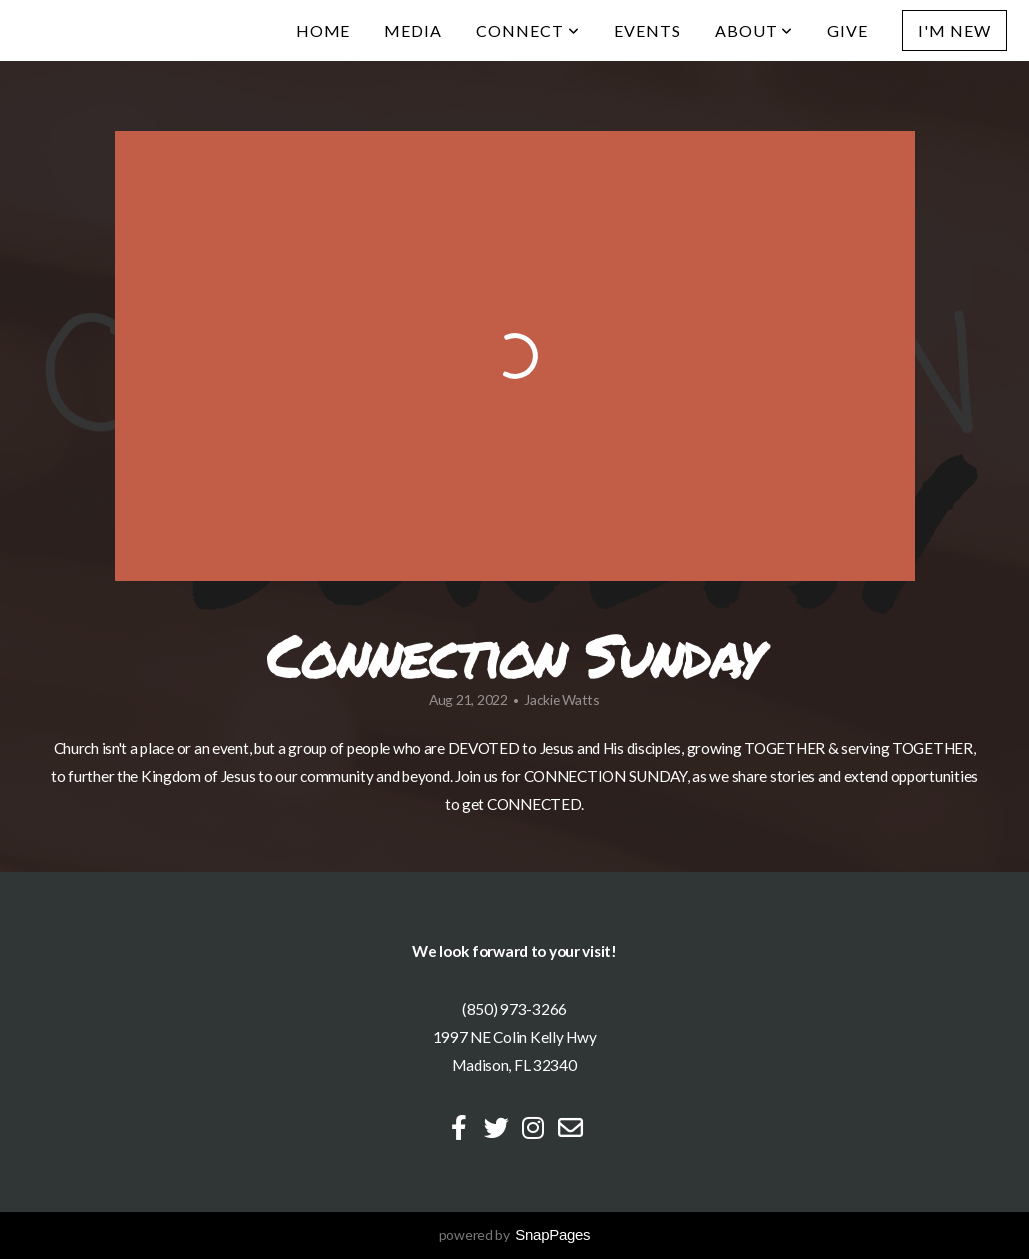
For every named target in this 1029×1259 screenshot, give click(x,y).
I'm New (954, 30)
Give (847, 30)
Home (323, 30)
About (754, 30)
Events (647, 30)
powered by (515, 1234)
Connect (528, 30)
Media (413, 30)
